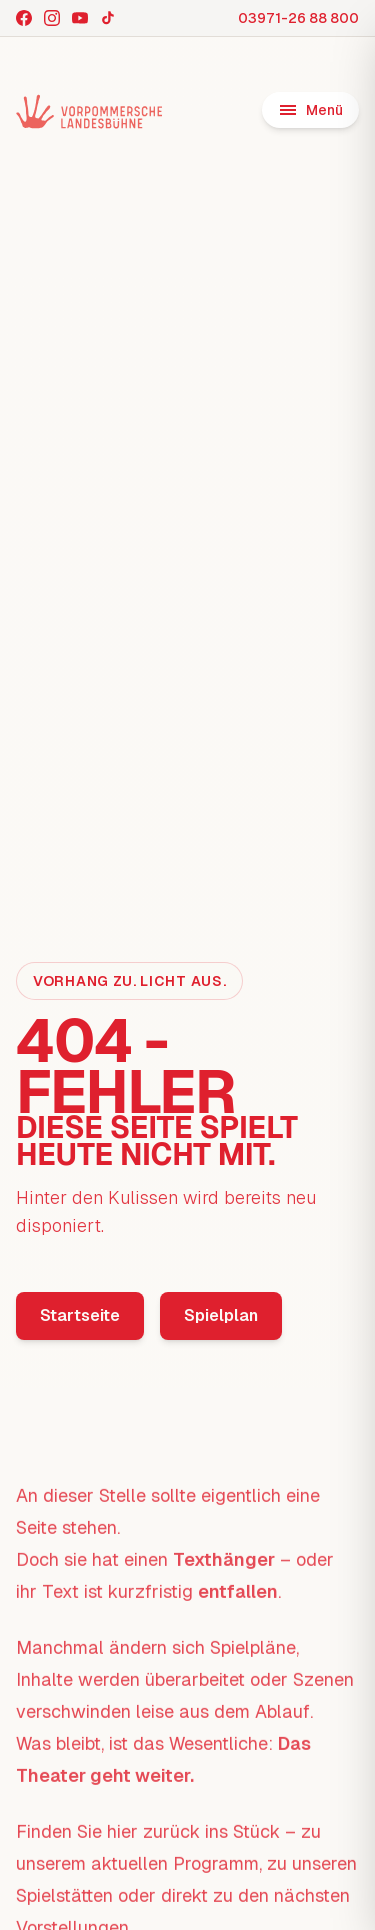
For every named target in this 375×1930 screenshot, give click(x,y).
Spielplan (221, 1315)
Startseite (80, 1315)
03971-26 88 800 (298, 18)
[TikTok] (108, 18)
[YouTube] (80, 18)
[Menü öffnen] (310, 110)
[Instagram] (52, 18)
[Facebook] (24, 18)
